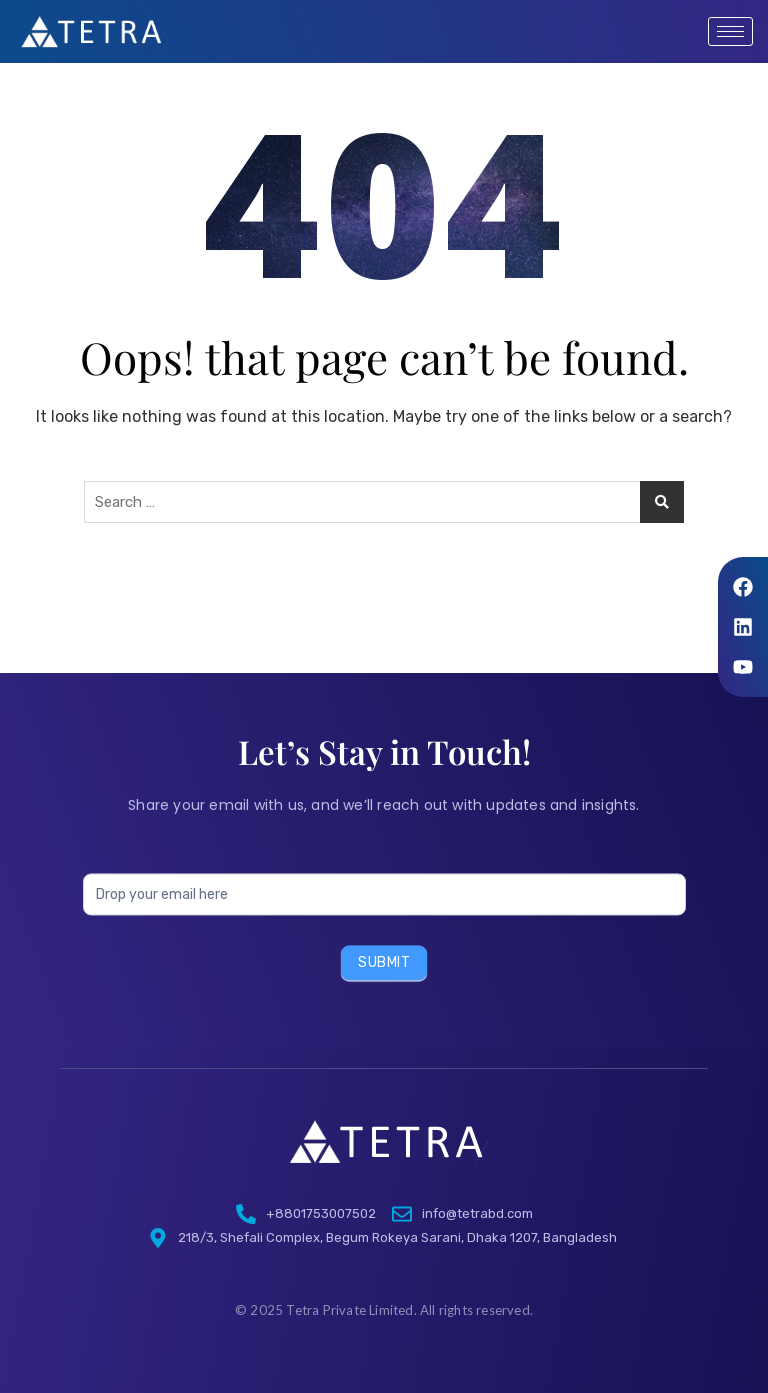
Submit (384, 984)
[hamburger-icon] (730, 31)
